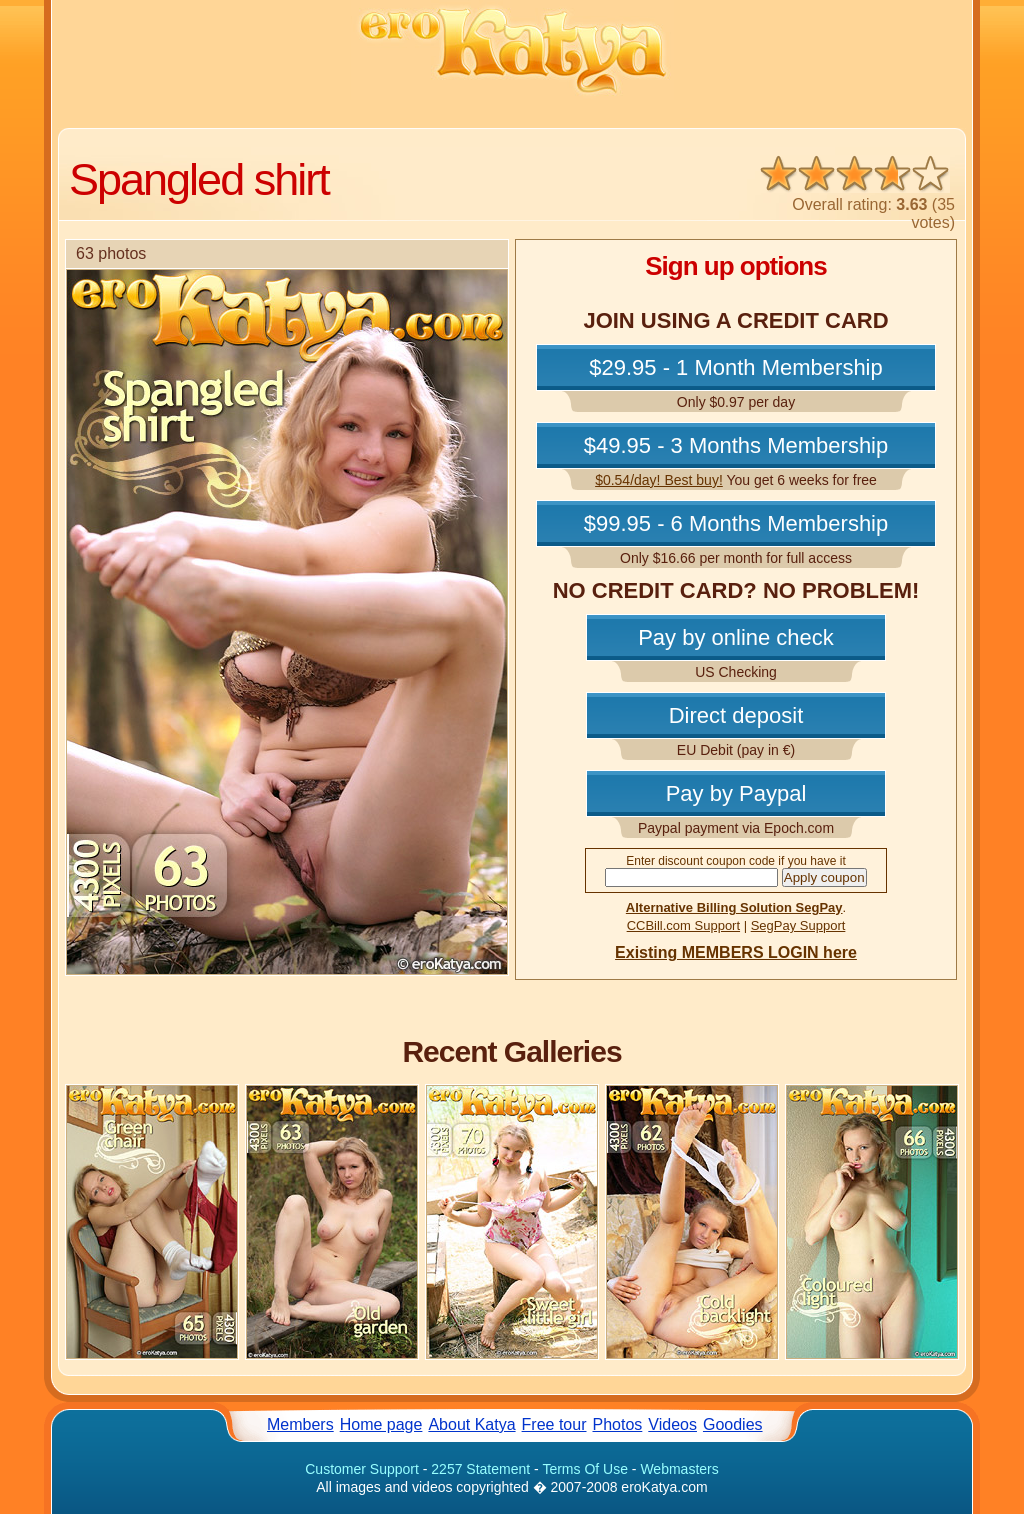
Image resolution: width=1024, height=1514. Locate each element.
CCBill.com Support (683, 925)
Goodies (733, 1424)
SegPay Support (798, 925)
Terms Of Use (585, 1469)
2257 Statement (480, 1469)
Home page (381, 1424)
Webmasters (679, 1469)
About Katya (471, 1424)
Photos (618, 1424)
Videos (672, 1424)
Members (300, 1424)
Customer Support (362, 1469)
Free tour (554, 1424)
